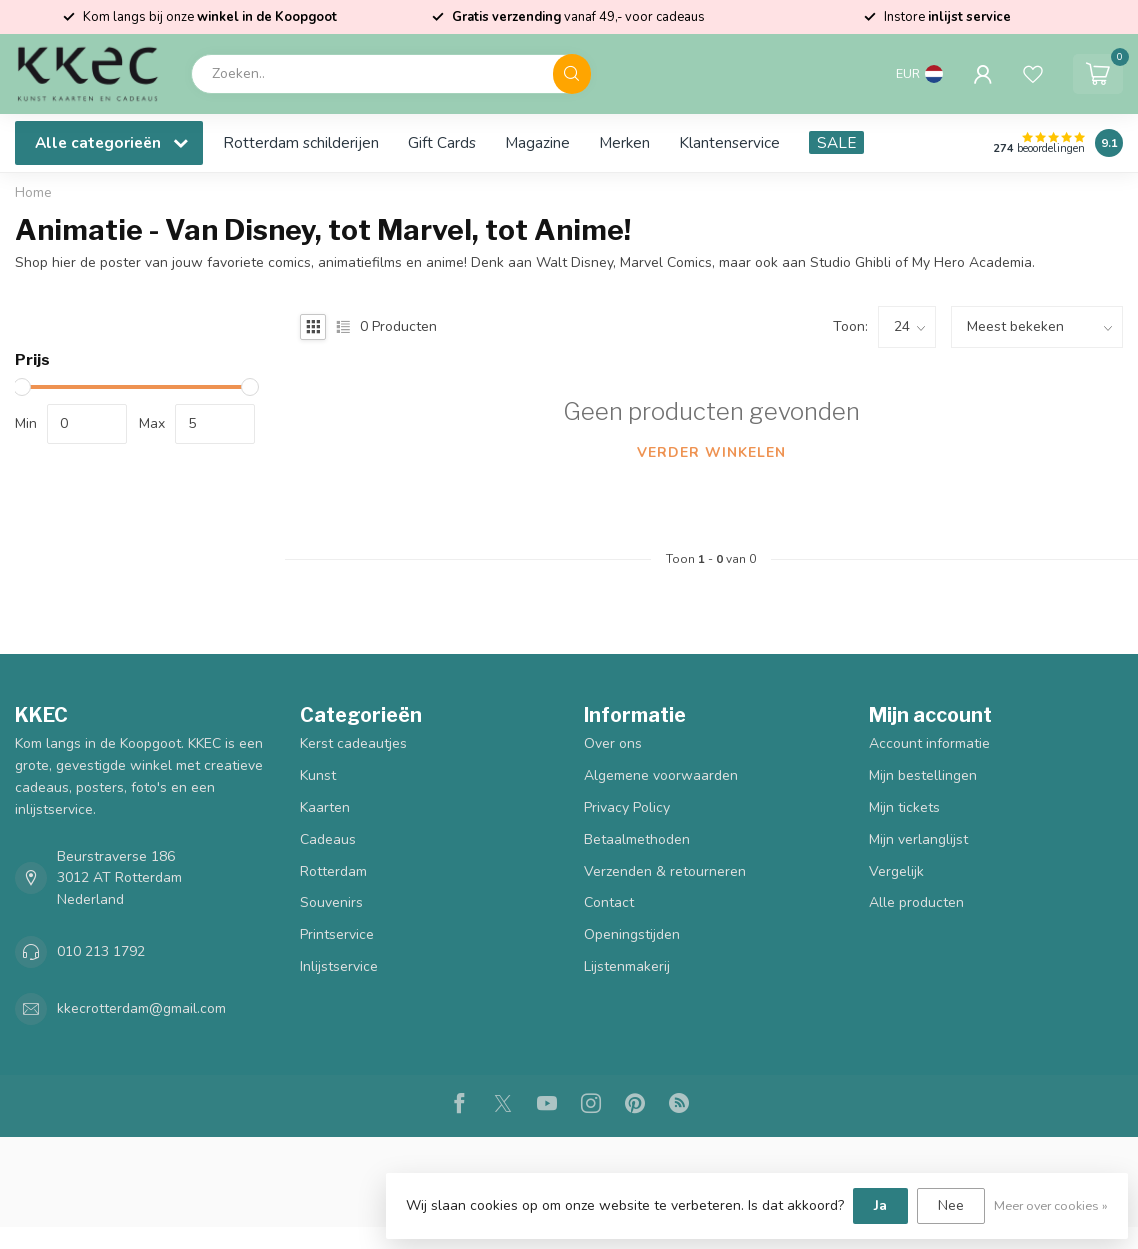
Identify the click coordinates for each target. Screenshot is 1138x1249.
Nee (951, 1205)
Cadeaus (328, 839)
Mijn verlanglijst (918, 839)
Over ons (613, 743)
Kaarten (325, 807)
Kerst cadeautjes (353, 743)
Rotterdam (333, 871)
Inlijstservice (339, 966)
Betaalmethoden (637, 839)
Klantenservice (729, 142)
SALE (836, 142)
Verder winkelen (711, 452)
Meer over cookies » (1051, 1205)
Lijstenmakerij (627, 966)
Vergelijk (896, 871)
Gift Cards (442, 142)
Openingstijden (632, 934)
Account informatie (929, 743)
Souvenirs (331, 902)
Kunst (318, 775)
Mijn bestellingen (923, 775)
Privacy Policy (627, 807)
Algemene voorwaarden (661, 775)
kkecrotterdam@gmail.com (141, 1008)
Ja (880, 1205)
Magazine (537, 142)
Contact (609, 902)
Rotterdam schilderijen (301, 142)
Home (33, 193)
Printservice (337, 934)
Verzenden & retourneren (665, 871)
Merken (624, 142)
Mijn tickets (904, 807)
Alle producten (916, 902)
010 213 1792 (101, 951)
